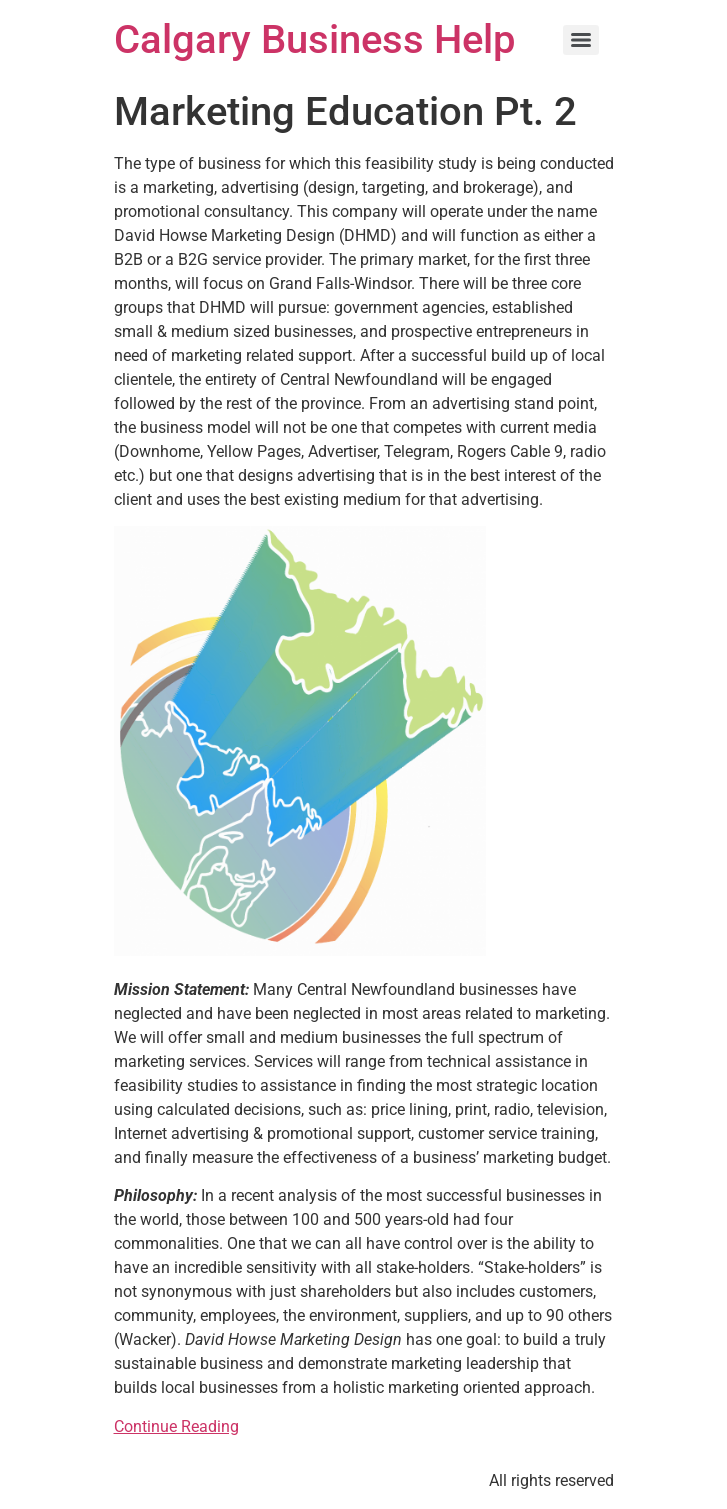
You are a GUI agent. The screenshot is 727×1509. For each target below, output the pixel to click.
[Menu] (581, 40)
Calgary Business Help (314, 39)
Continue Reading (176, 1426)
